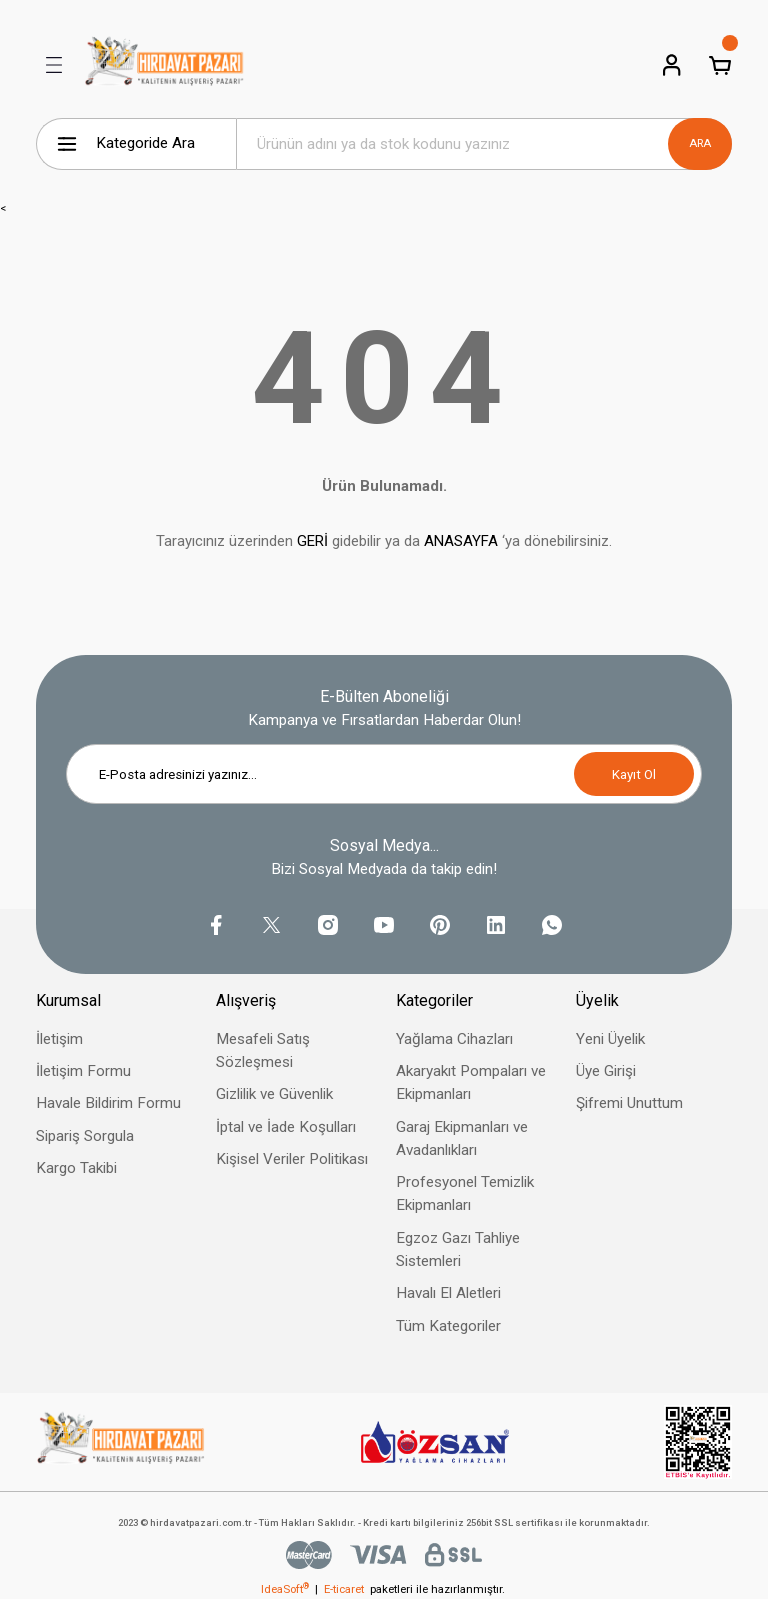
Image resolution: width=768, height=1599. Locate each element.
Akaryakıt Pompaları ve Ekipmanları (471, 1082)
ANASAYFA (461, 541)
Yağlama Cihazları (454, 1039)
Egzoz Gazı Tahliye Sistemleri (458, 1249)
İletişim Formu (83, 1071)
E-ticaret (344, 1589)
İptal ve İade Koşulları (286, 1127)
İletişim (59, 1039)
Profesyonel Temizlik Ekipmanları (465, 1193)
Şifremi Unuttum (629, 1103)
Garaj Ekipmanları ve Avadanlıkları (462, 1138)
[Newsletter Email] (384, 774)
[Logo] (164, 65)
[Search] (484, 144)
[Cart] (720, 65)
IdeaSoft (285, 1589)
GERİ (312, 541)
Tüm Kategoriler (448, 1326)
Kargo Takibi (76, 1168)
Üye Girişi (606, 1071)
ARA (700, 143)
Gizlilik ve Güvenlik (274, 1094)
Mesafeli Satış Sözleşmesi (263, 1050)
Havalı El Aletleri (448, 1293)
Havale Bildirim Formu (108, 1103)
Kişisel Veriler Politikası (292, 1159)
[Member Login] (672, 65)
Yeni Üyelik (610, 1039)
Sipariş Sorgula (85, 1136)
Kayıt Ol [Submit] (634, 774)
